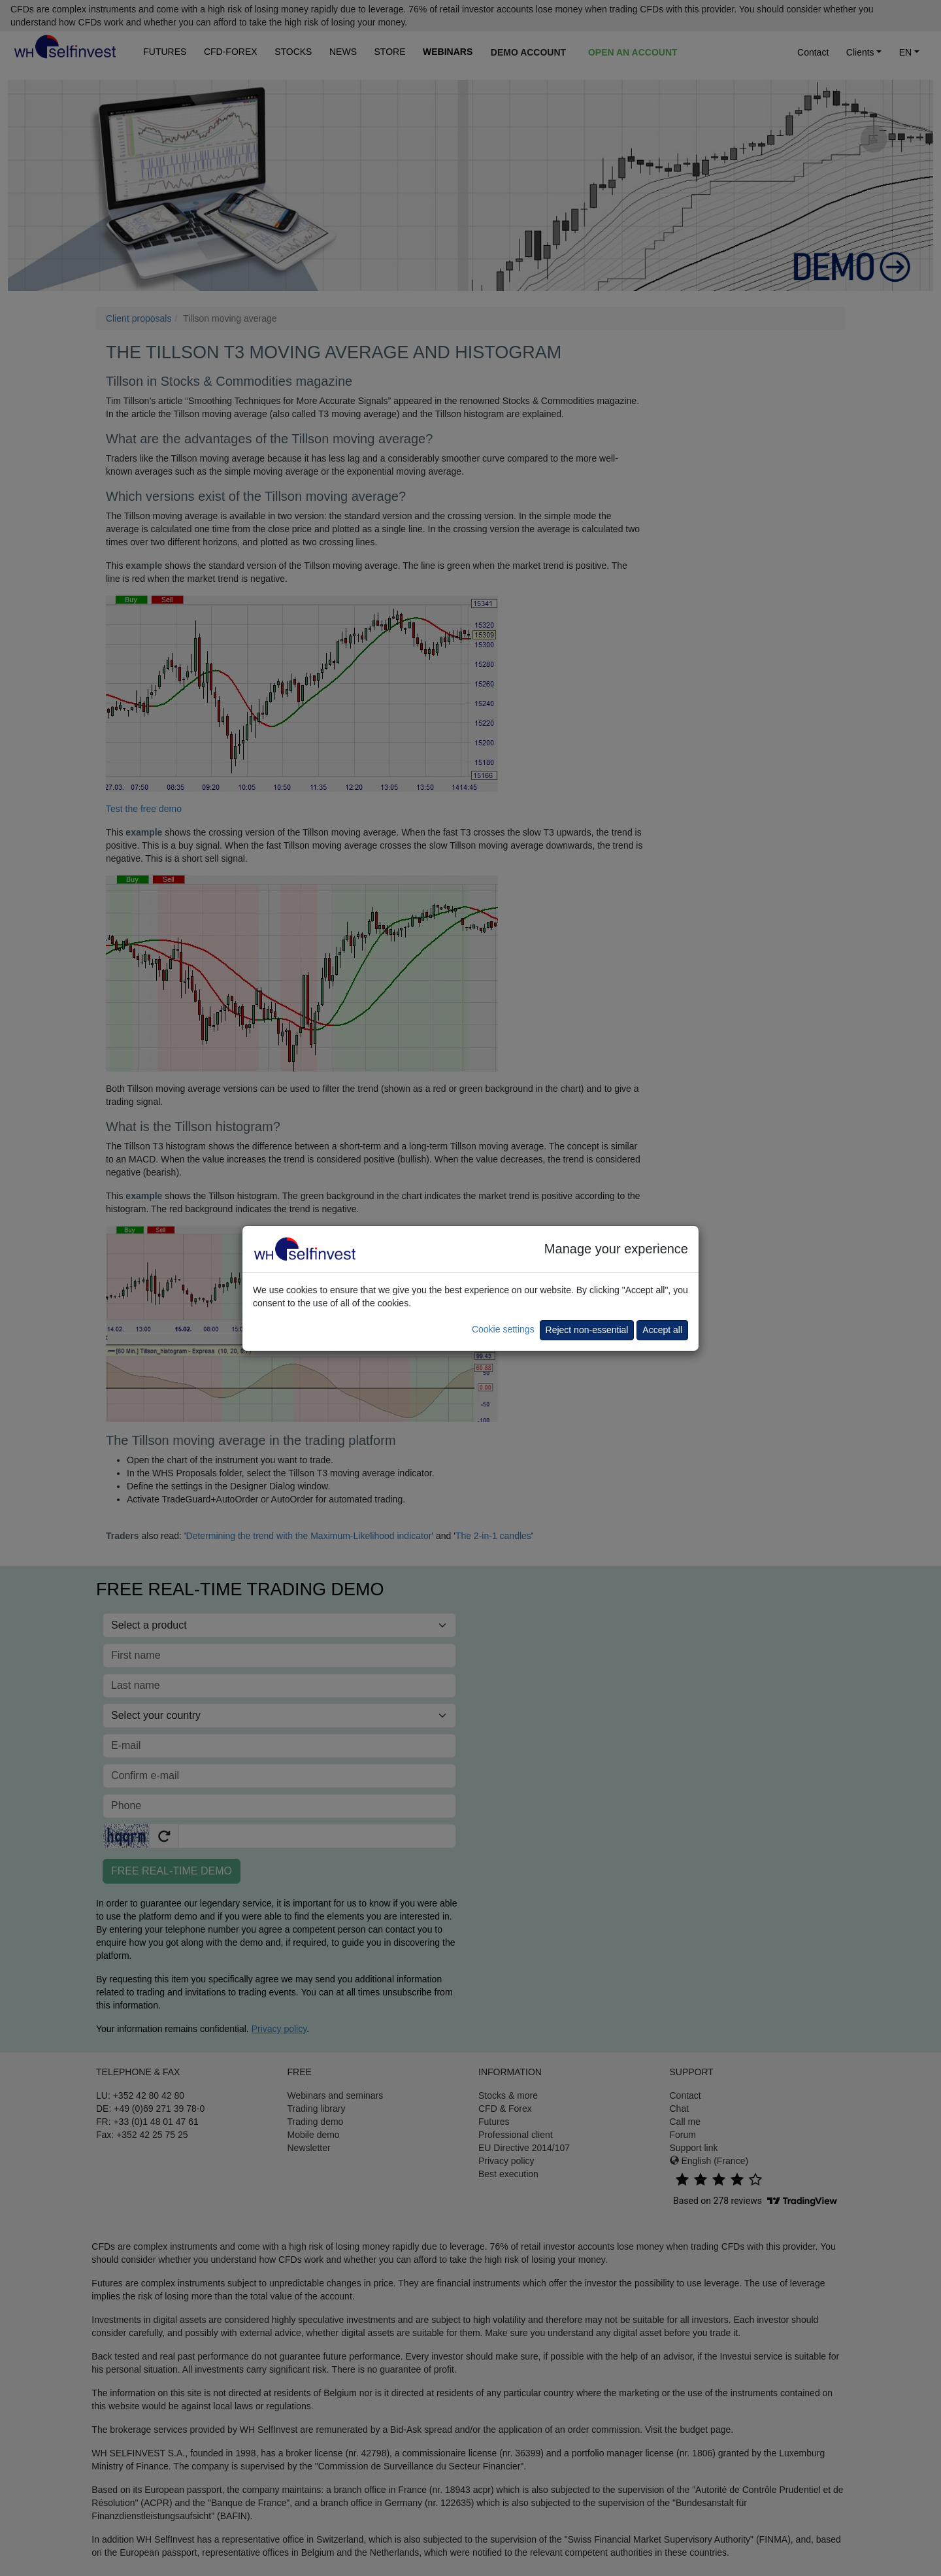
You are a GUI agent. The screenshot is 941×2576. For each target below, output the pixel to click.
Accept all (662, 1330)
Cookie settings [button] (503, 1329)
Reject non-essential (587, 1330)
